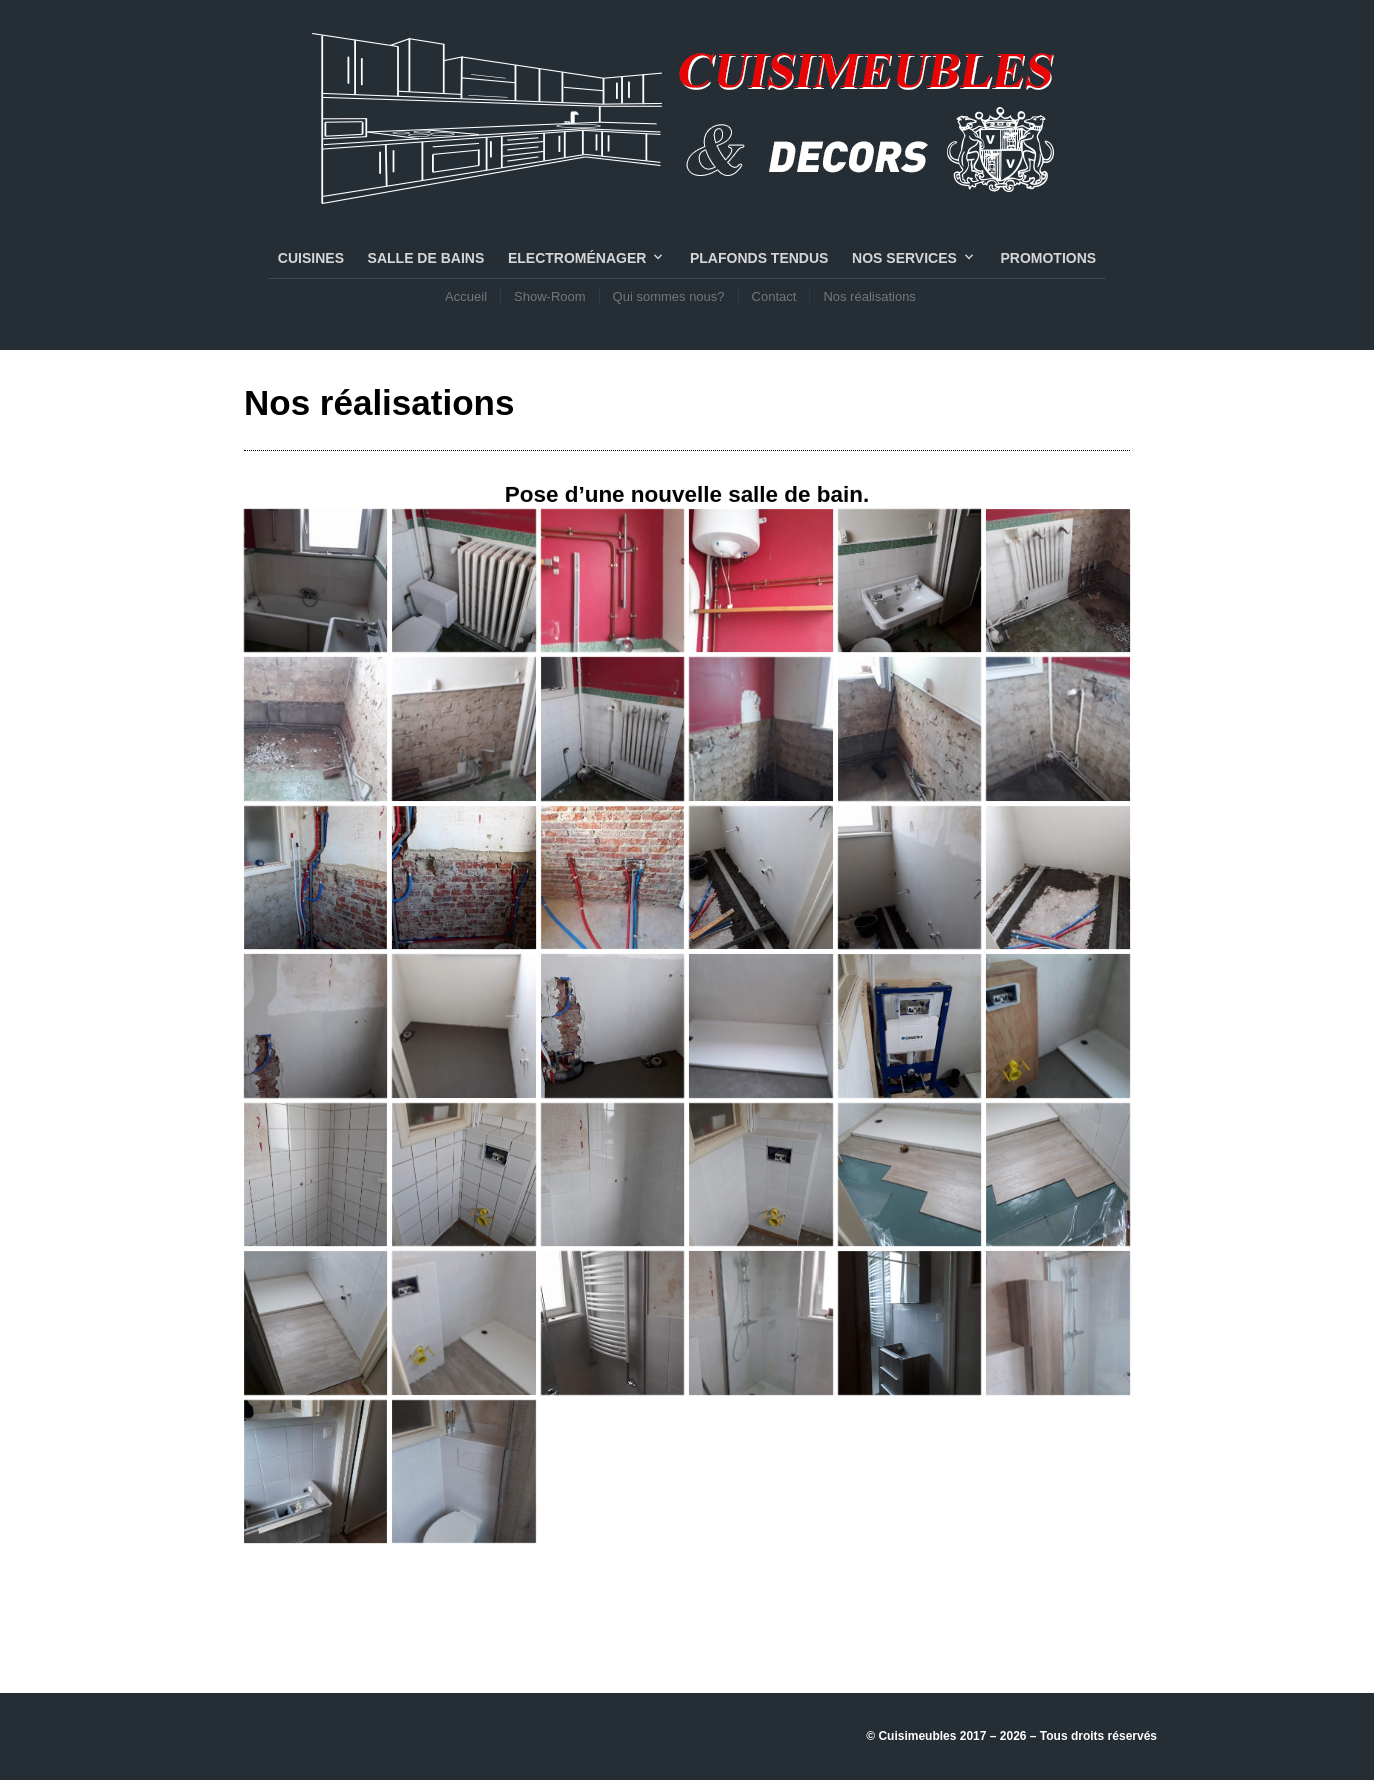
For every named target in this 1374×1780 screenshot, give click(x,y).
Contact (774, 296)
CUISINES (311, 258)
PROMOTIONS (1048, 258)
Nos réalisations (869, 296)
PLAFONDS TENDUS (759, 258)
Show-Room (550, 296)
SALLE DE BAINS (426, 258)
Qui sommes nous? (669, 296)
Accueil (466, 296)
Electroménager (577, 258)
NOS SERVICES (904, 258)
